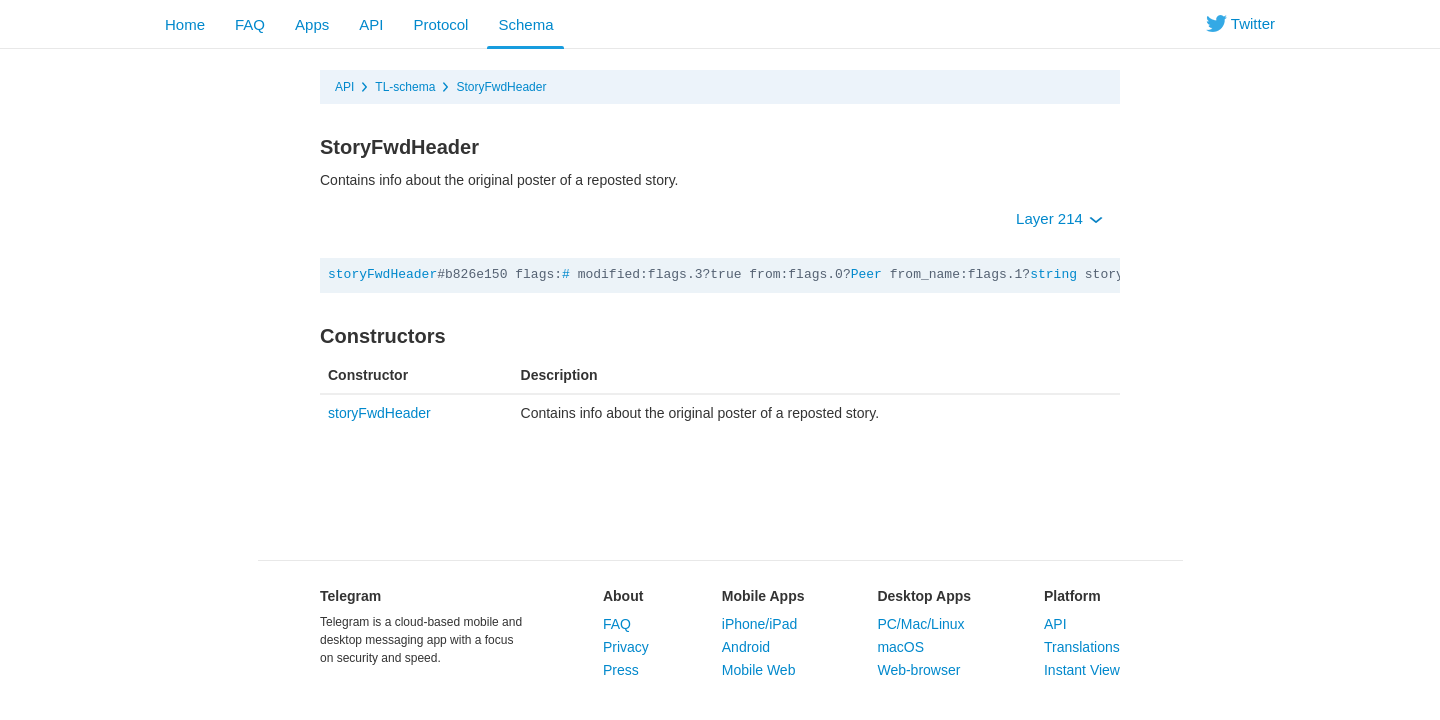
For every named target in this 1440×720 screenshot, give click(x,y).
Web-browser (918, 670)
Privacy (626, 647)
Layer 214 (1059, 218)
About (623, 596)
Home (185, 24)
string (1053, 274)
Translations (1082, 647)
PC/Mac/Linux (920, 624)
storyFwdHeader (382, 274)
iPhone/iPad (760, 624)
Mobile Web (759, 670)
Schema (525, 24)
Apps (312, 24)
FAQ (250, 24)
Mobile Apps (763, 596)
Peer (866, 274)
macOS (900, 647)
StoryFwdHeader (501, 87)
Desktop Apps (924, 596)
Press (621, 670)
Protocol (440, 24)
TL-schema (405, 87)
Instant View (1082, 670)
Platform (1072, 596)
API (371, 24)
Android (746, 647)
